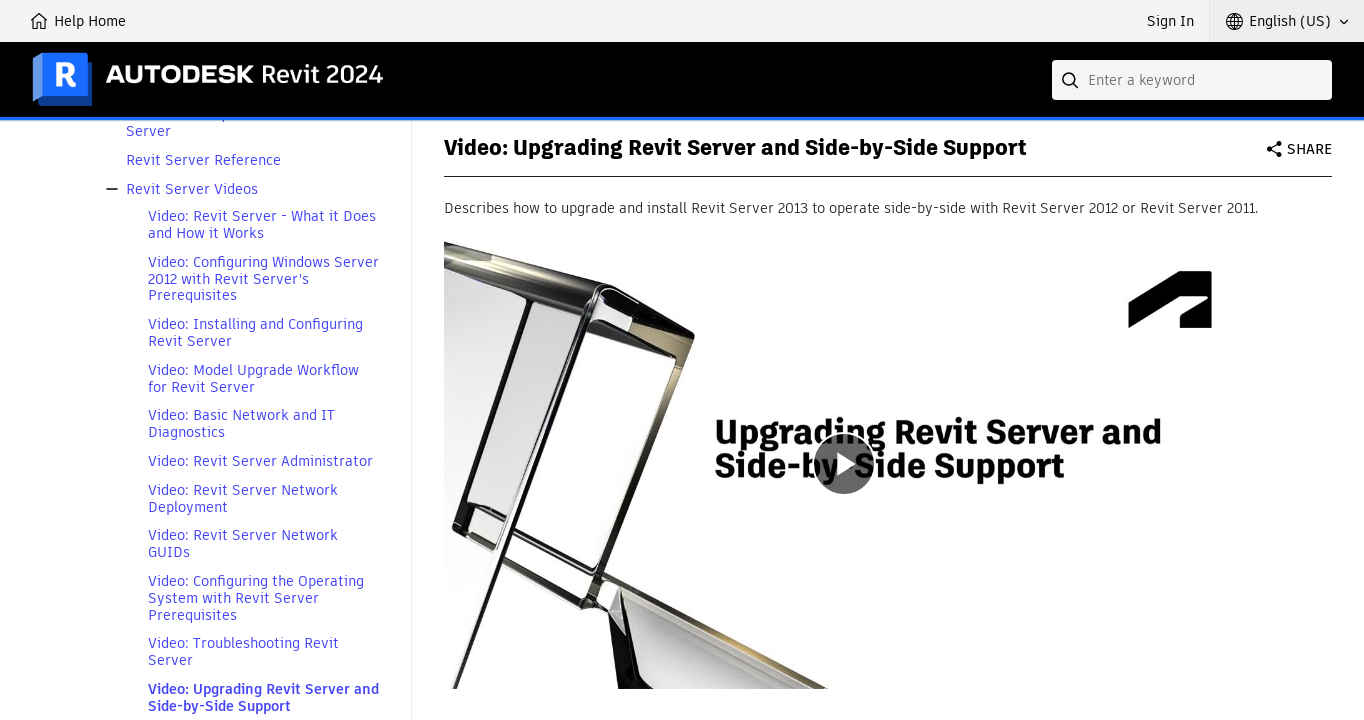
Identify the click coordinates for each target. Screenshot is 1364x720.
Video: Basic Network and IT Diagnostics (241, 424)
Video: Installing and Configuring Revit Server (255, 333)
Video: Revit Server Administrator (260, 461)
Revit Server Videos (192, 189)
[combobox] (1192, 80)
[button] (1287, 21)
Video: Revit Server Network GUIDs (243, 544)
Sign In (1170, 21)
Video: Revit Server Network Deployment (243, 499)
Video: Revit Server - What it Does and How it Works (262, 225)
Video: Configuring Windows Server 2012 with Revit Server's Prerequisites (263, 279)
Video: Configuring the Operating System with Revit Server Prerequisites (256, 598)
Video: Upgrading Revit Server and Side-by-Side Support (263, 698)
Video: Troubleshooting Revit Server (243, 652)
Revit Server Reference (203, 160)
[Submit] (1072, 80)
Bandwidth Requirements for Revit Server (240, 123)
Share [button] (1309, 149)
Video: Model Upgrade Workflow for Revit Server (253, 379)
